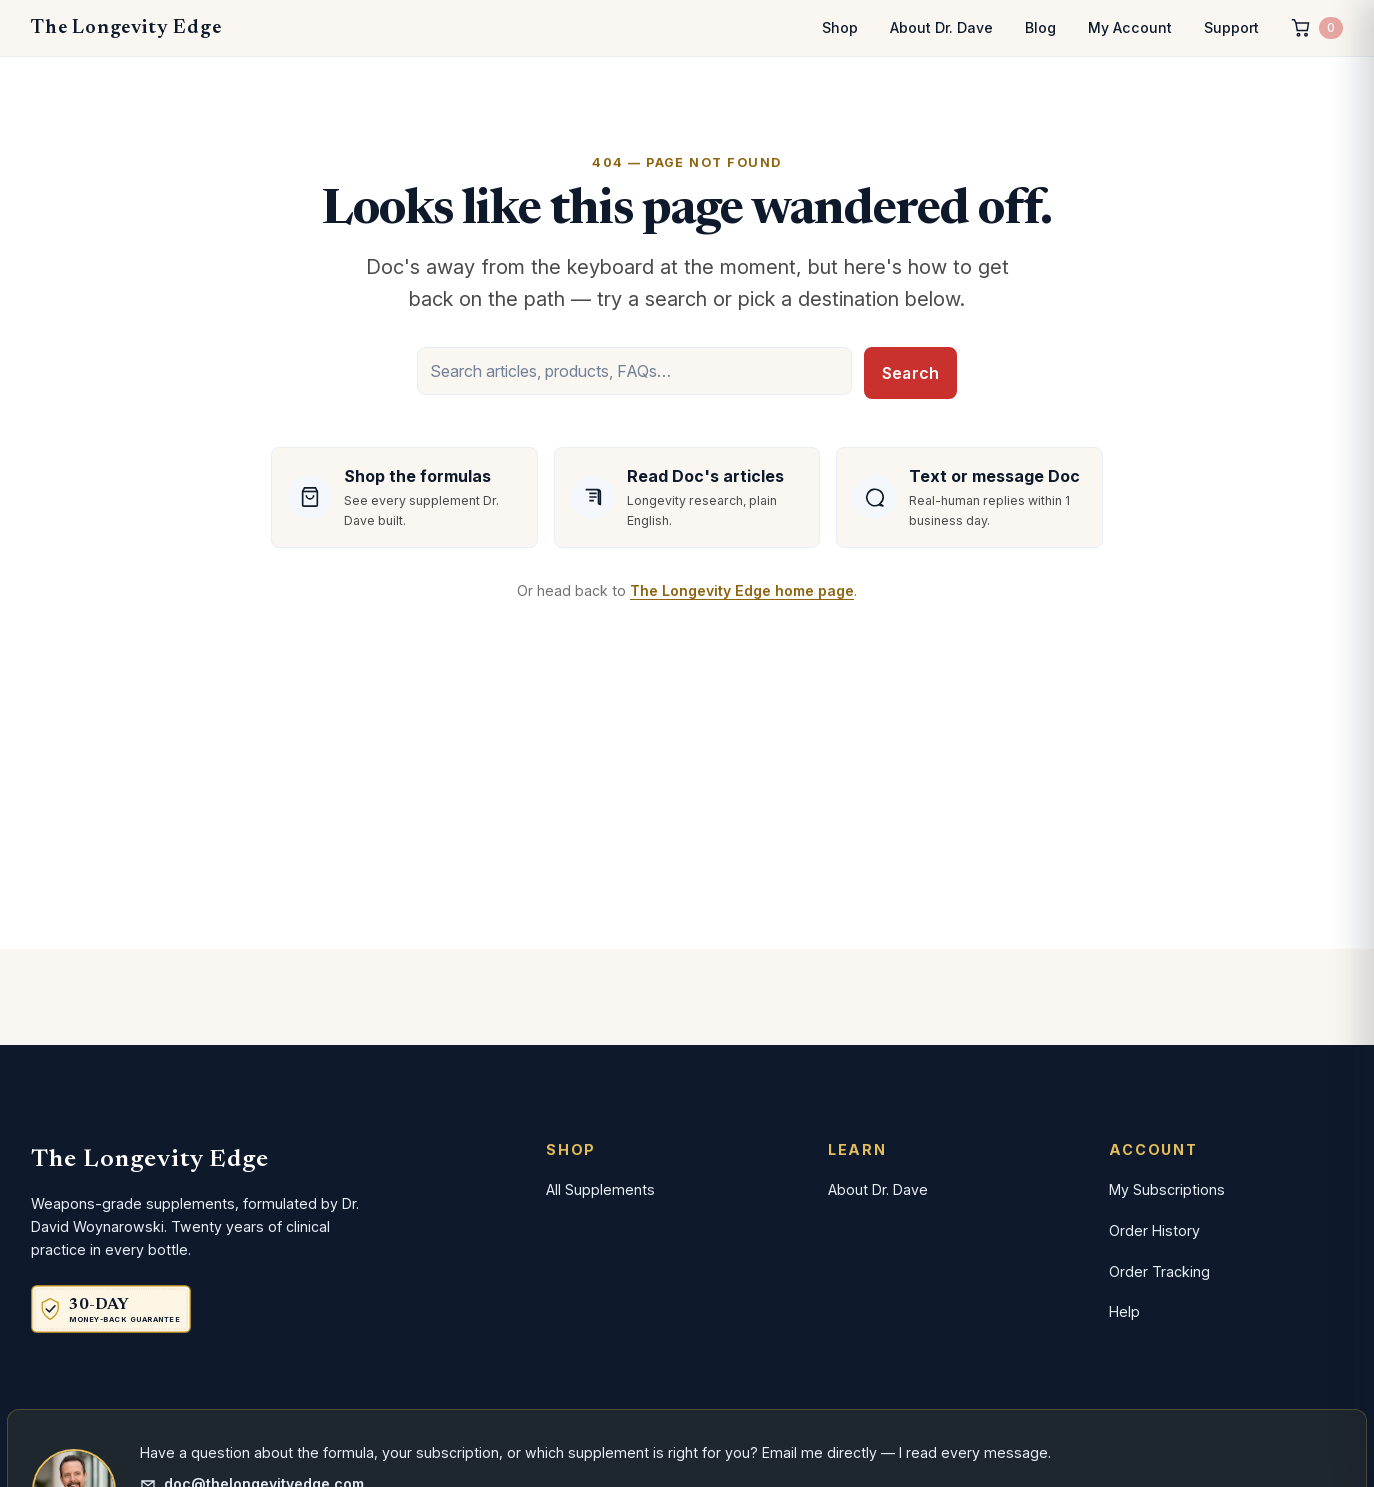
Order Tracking (1159, 1271)
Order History (1154, 1230)
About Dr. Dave (941, 27)
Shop (840, 27)
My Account (1130, 27)
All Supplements (600, 1189)
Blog (1040, 27)
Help (1124, 1311)
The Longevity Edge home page (742, 590)
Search (910, 373)
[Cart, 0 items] (1317, 28)
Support (1231, 27)
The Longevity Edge (126, 28)
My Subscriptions (1167, 1189)
